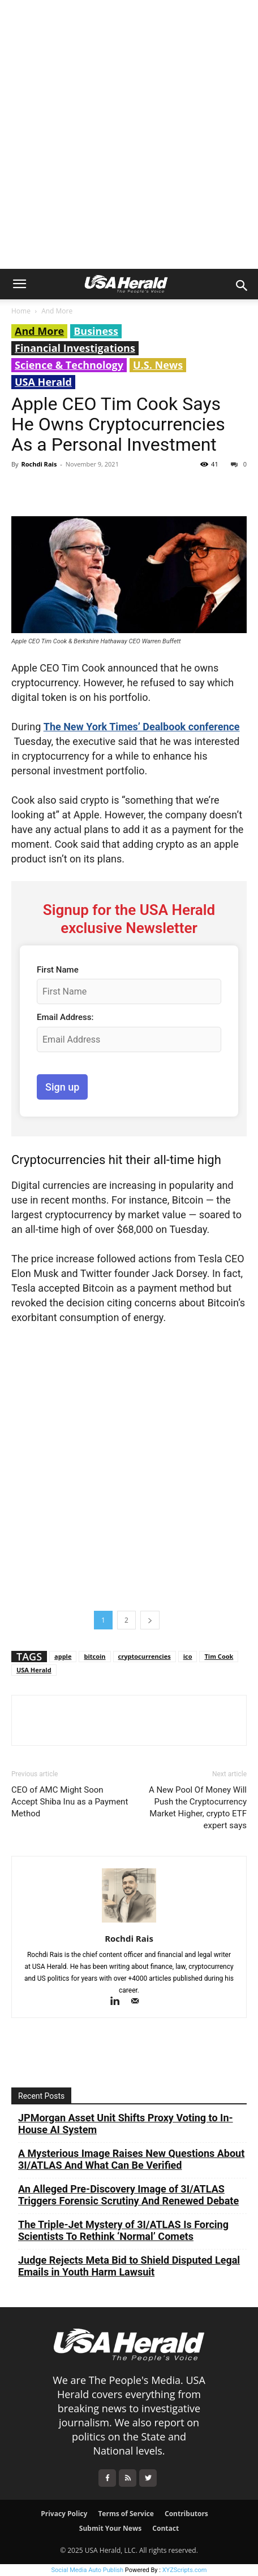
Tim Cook (218, 1656)
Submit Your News (110, 2528)
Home (21, 311)
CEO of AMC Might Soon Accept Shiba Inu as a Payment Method (69, 1802)
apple (62, 1656)
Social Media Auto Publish (87, 2570)
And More (56, 311)
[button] (19, 284)
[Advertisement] (129, 134)
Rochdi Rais (39, 464)
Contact (165, 2528)
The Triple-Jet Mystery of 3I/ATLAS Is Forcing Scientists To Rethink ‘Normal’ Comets (123, 2230)
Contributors (186, 2513)
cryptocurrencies (144, 1656)
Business (96, 331)
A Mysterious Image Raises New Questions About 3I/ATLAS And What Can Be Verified (131, 2159)
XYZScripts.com (184, 2570)
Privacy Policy (64, 2513)
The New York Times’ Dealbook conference (142, 727)
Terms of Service (125, 2513)
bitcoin (94, 1656)
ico (187, 1656)
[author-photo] (129, 1922)
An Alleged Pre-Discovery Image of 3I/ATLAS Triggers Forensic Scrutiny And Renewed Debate (128, 2195)
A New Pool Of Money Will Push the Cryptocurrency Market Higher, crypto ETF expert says (198, 1807)
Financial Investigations (75, 348)
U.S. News (158, 365)
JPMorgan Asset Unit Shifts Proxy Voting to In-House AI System (125, 2123)
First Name (58, 970)
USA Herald (43, 382)
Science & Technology (69, 365)
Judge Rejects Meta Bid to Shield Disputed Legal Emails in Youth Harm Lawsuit (129, 2266)
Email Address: (65, 1017)
